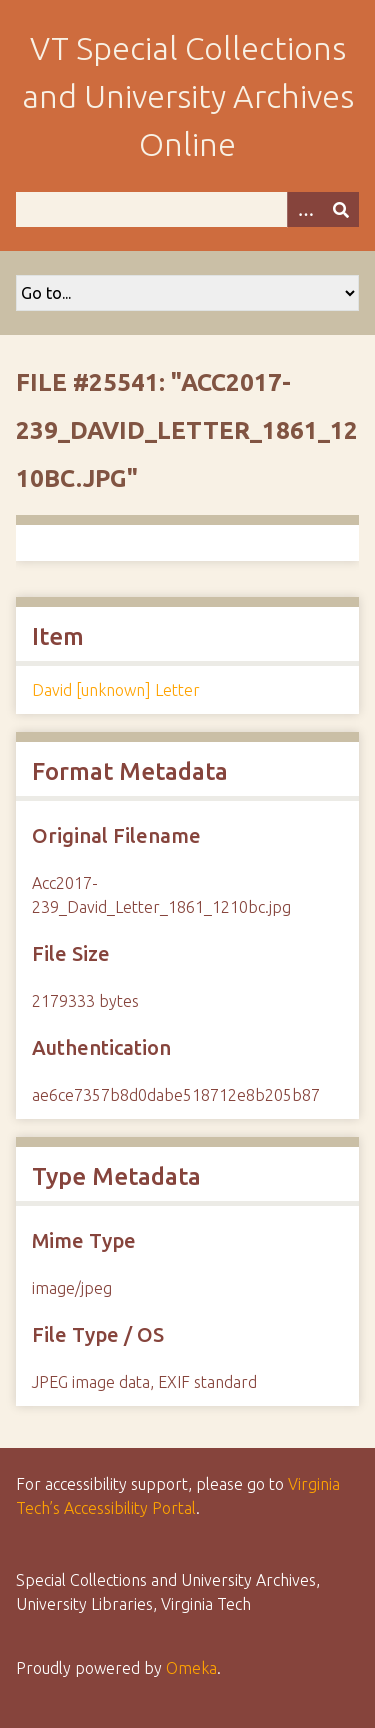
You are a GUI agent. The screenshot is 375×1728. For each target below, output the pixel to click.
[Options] (305, 209)
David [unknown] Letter (116, 690)
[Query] (187, 209)
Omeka (191, 1668)
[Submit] (341, 209)
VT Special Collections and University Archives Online (188, 96)
